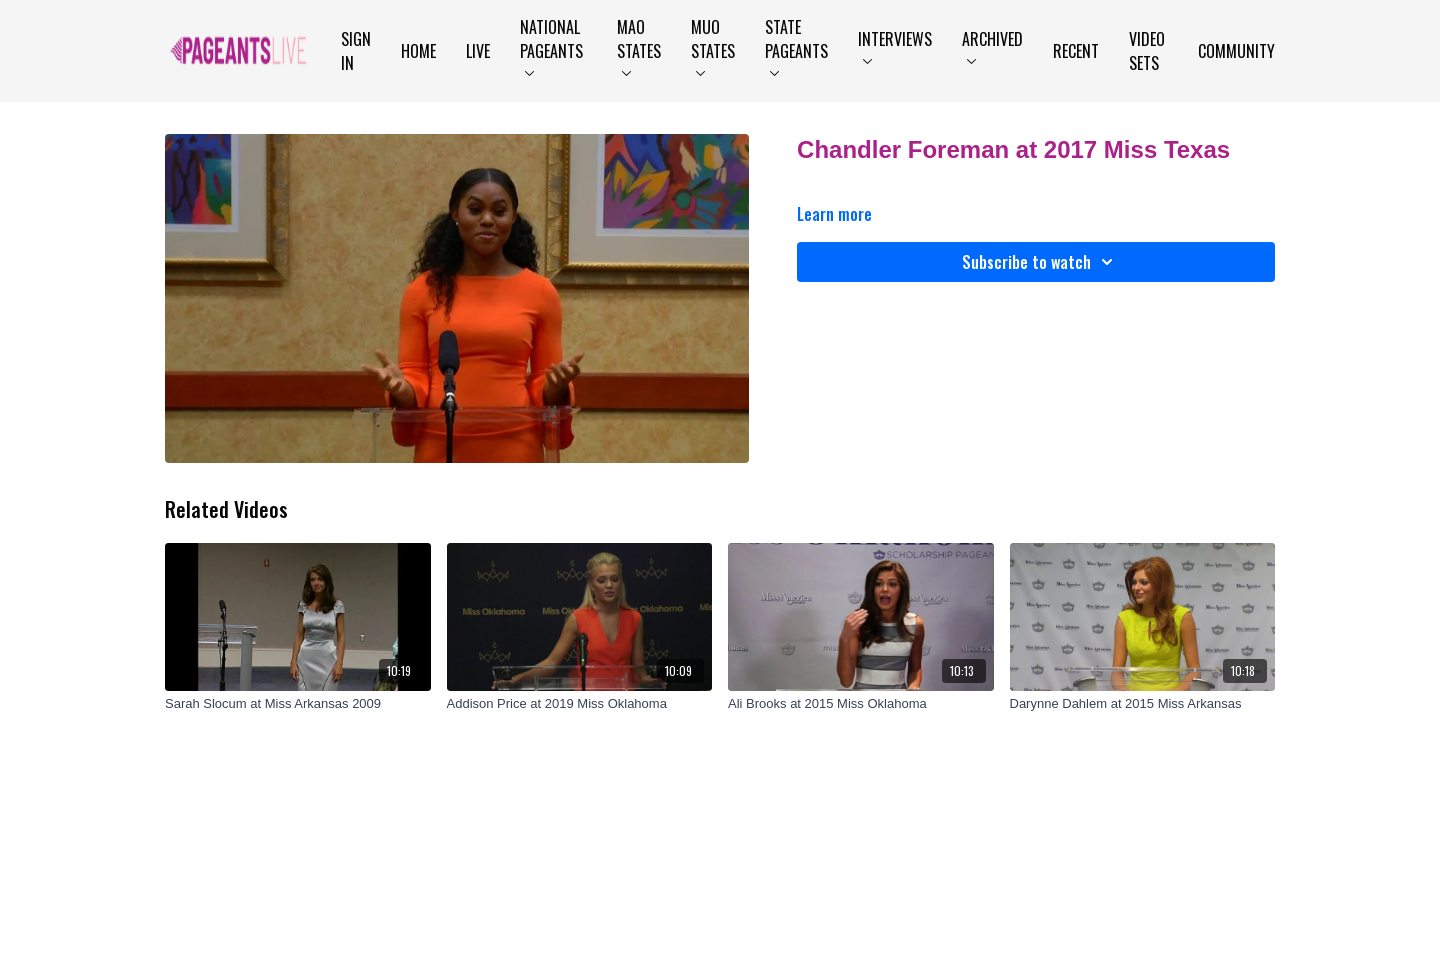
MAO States (639, 45)
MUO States (713, 45)
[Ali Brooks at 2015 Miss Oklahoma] (861, 704)
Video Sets (1147, 51)
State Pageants (796, 45)
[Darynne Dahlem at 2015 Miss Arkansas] (1143, 704)
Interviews (895, 45)
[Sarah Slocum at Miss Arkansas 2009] (298, 704)
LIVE (478, 51)
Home (418, 51)
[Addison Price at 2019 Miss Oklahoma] (580, 704)
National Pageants (551, 45)
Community (1236, 51)
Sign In (356, 51)
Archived (992, 45)
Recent (1076, 51)
